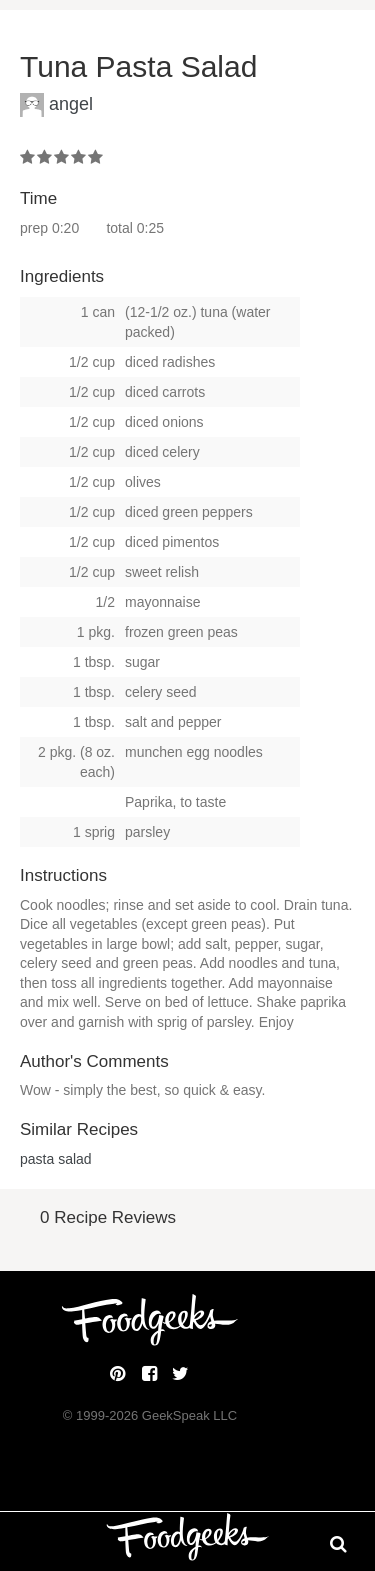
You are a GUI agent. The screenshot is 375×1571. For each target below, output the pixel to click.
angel (71, 104)
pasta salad (56, 1159)
